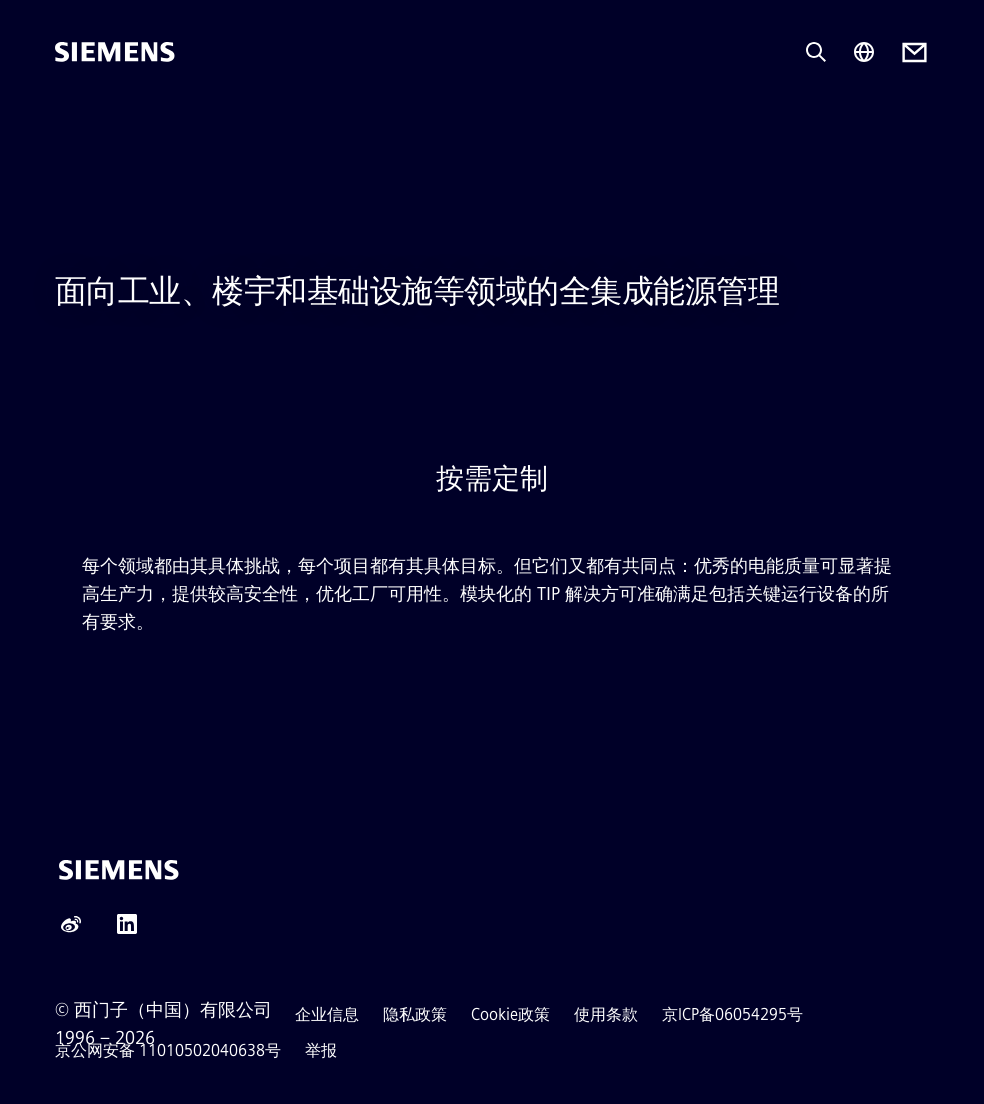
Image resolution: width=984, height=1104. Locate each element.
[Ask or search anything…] (816, 52)
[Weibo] (71, 930)
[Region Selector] (864, 52)
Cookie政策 (510, 1014)
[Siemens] (115, 52)
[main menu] (69, 119)
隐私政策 (415, 1014)
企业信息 (327, 1014)
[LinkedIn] (127, 930)
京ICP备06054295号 (732, 1014)
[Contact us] (914, 52)
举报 (321, 1050)
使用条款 (606, 1014)
